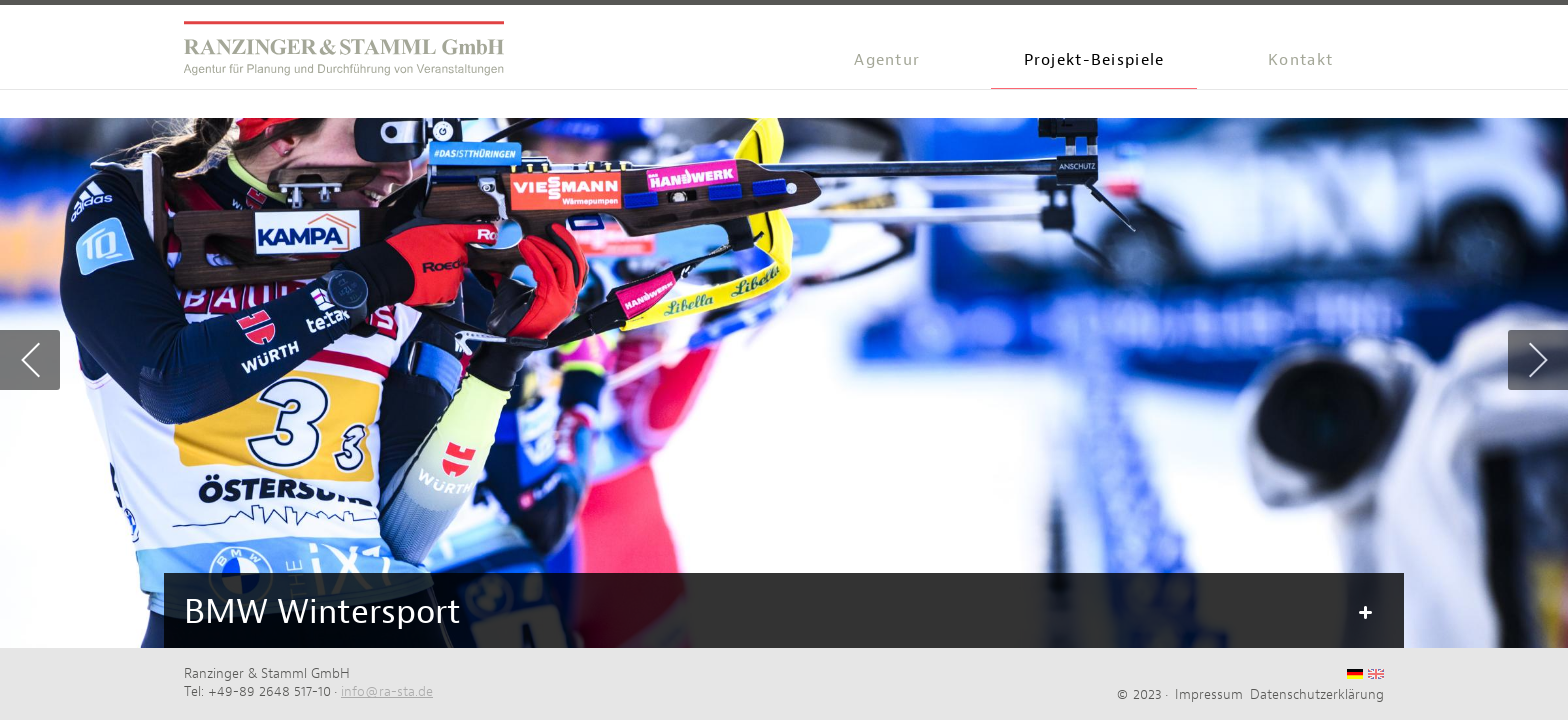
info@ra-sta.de (387, 691)
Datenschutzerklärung (1317, 694)
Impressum (1209, 694)
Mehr (1364, 613)
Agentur (887, 59)
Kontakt (1300, 59)
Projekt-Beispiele (1094, 59)
